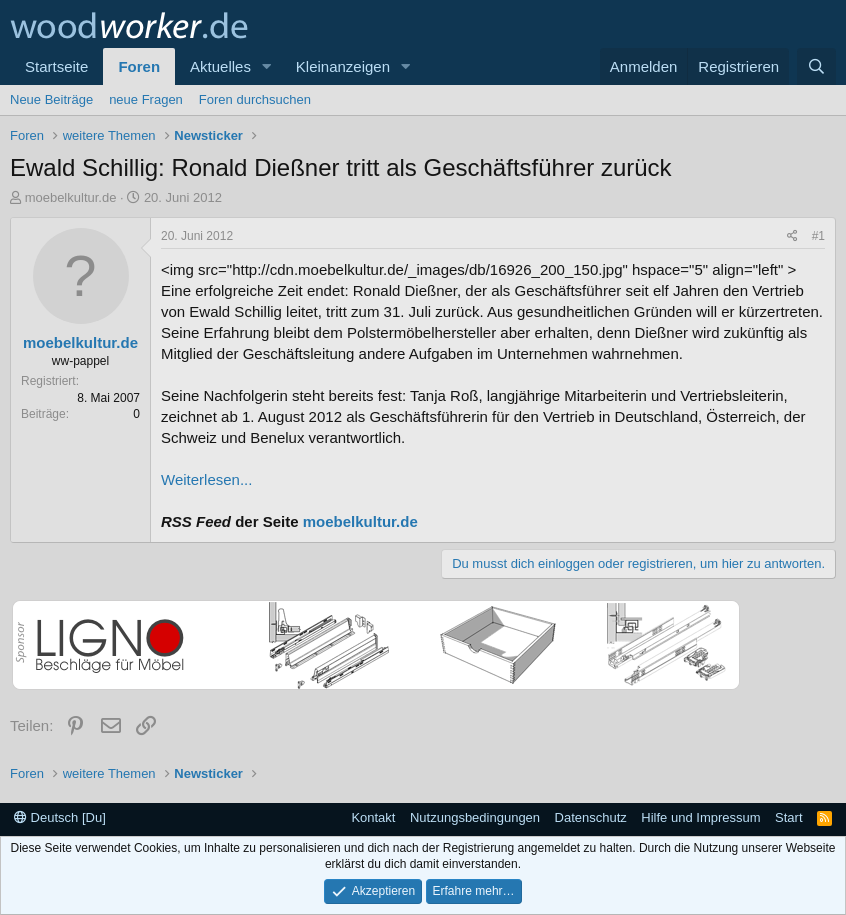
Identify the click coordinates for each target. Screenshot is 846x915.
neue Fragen (146, 99)
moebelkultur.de (71, 197)
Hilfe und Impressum (700, 817)
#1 (818, 236)
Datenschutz (591, 817)
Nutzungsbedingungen (475, 817)
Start (788, 817)
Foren (139, 66)
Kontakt (373, 817)
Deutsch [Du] (60, 817)
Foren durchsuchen (255, 99)
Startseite (56, 66)
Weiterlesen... (206, 479)
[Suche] (816, 66)
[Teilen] (792, 236)
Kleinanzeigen (343, 66)
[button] (267, 66)
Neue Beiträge (51, 99)
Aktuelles (220, 66)
